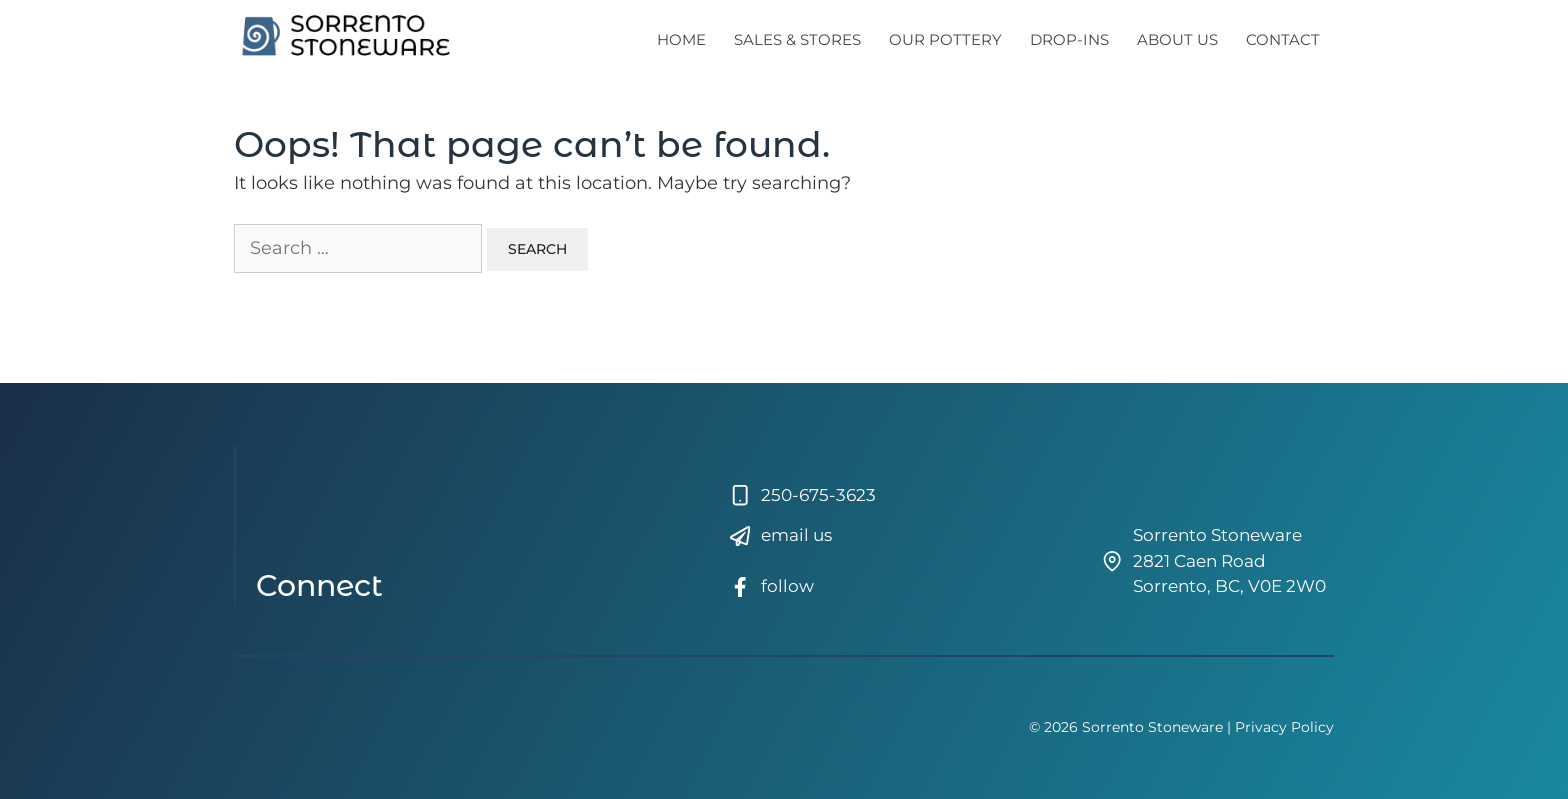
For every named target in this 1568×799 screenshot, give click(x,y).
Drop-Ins (1069, 39)
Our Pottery (945, 39)
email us (796, 535)
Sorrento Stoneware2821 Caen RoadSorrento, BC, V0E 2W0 (1229, 560)
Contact (1283, 39)
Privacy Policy (1284, 727)
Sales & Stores (797, 39)
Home (681, 39)
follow (787, 586)
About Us (1177, 39)
